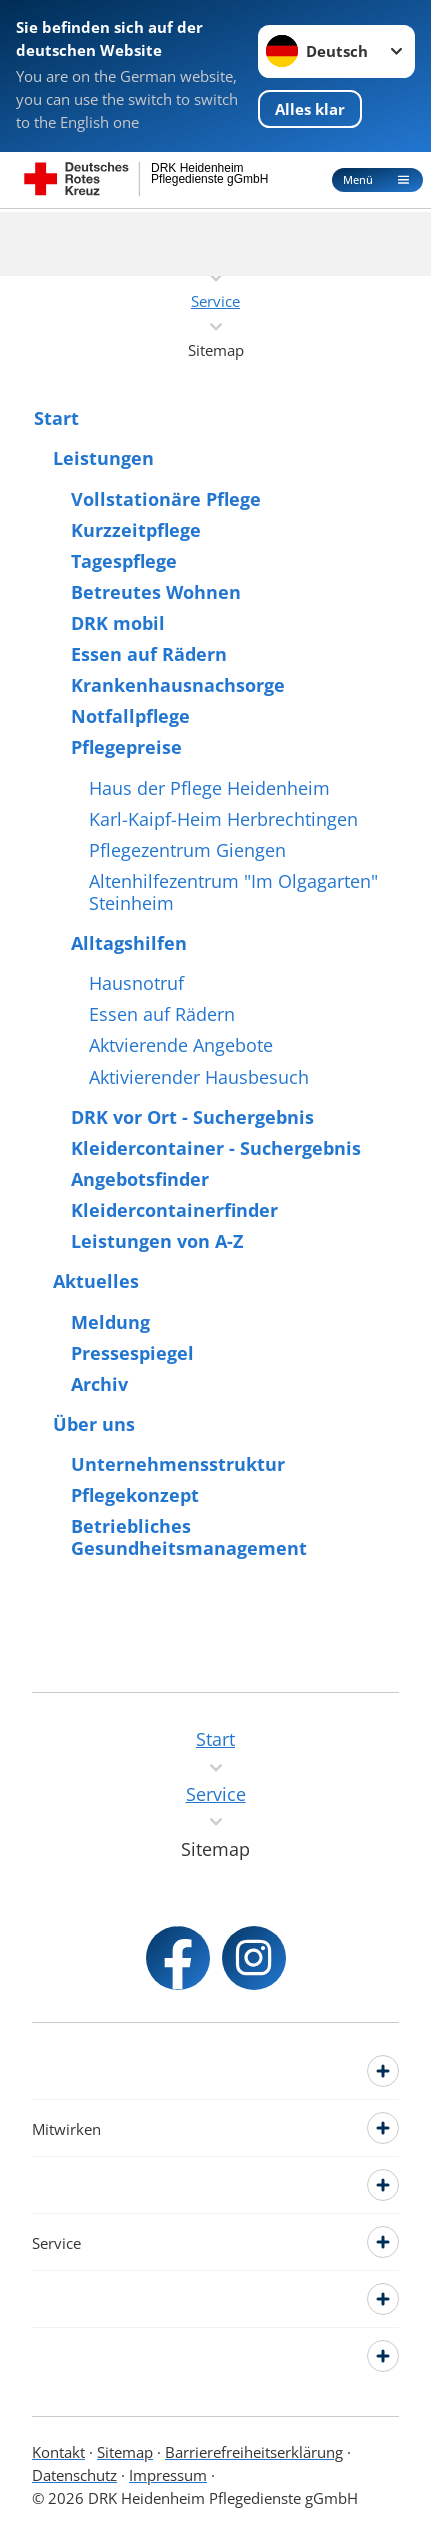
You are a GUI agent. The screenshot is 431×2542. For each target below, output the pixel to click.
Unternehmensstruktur (178, 1464)
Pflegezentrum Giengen (187, 850)
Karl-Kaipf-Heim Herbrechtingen (223, 819)
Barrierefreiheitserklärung (254, 2452)
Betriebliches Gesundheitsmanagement (189, 1537)
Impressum (168, 2475)
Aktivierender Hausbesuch (199, 1077)
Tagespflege (124, 561)
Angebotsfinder (140, 1179)
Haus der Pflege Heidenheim (209, 788)
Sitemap (125, 2452)
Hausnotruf (136, 983)
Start (56, 418)
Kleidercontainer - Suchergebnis (216, 1148)
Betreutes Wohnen (156, 592)
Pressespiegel (132, 1353)
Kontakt (58, 2452)
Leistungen (103, 458)
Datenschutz (74, 2475)
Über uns (94, 1424)
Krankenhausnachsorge (178, 685)
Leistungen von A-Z (157, 1241)
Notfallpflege (130, 716)
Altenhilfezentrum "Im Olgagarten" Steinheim (233, 892)
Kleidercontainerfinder (174, 1210)
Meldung (110, 1322)
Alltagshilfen (129, 943)
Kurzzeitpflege (136, 530)
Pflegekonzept (135, 1495)
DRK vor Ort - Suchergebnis (192, 1117)
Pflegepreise (126, 747)
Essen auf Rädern (149, 654)
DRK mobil (118, 623)
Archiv (99, 1384)
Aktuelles (96, 1281)
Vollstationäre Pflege (166, 499)
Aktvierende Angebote (181, 1045)
